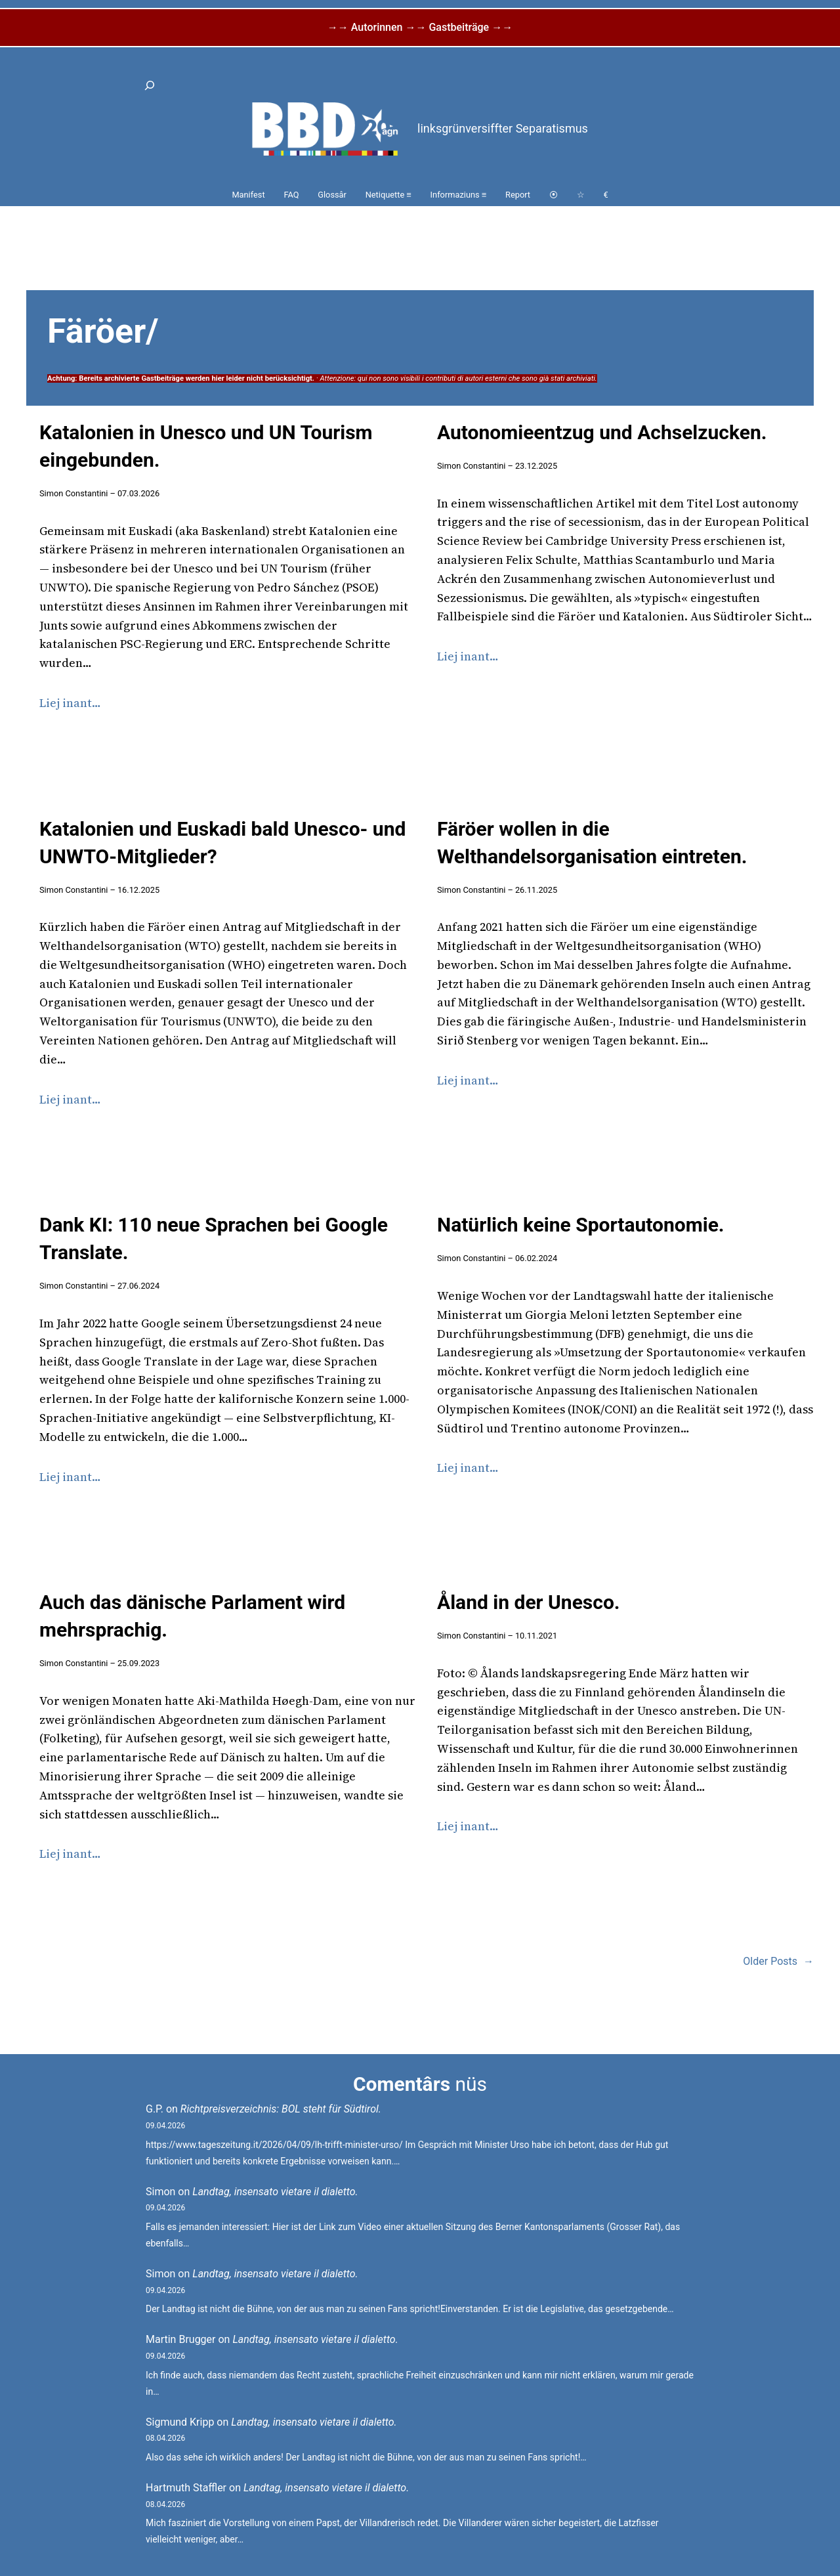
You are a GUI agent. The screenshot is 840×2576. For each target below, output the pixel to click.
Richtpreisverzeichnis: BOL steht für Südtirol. (280, 2109)
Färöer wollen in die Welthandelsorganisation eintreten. (592, 842)
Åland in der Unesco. (528, 1602)
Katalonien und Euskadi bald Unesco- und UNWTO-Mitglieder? (222, 842)
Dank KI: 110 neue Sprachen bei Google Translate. (213, 1238)
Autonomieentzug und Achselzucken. (601, 432)
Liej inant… (70, 703)
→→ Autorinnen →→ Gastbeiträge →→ (420, 27)
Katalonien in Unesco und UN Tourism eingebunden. (206, 446)
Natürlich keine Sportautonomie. (580, 1224)
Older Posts (778, 1961)
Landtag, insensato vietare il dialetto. (275, 2191)
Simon (160, 2191)
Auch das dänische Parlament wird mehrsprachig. (192, 1616)
